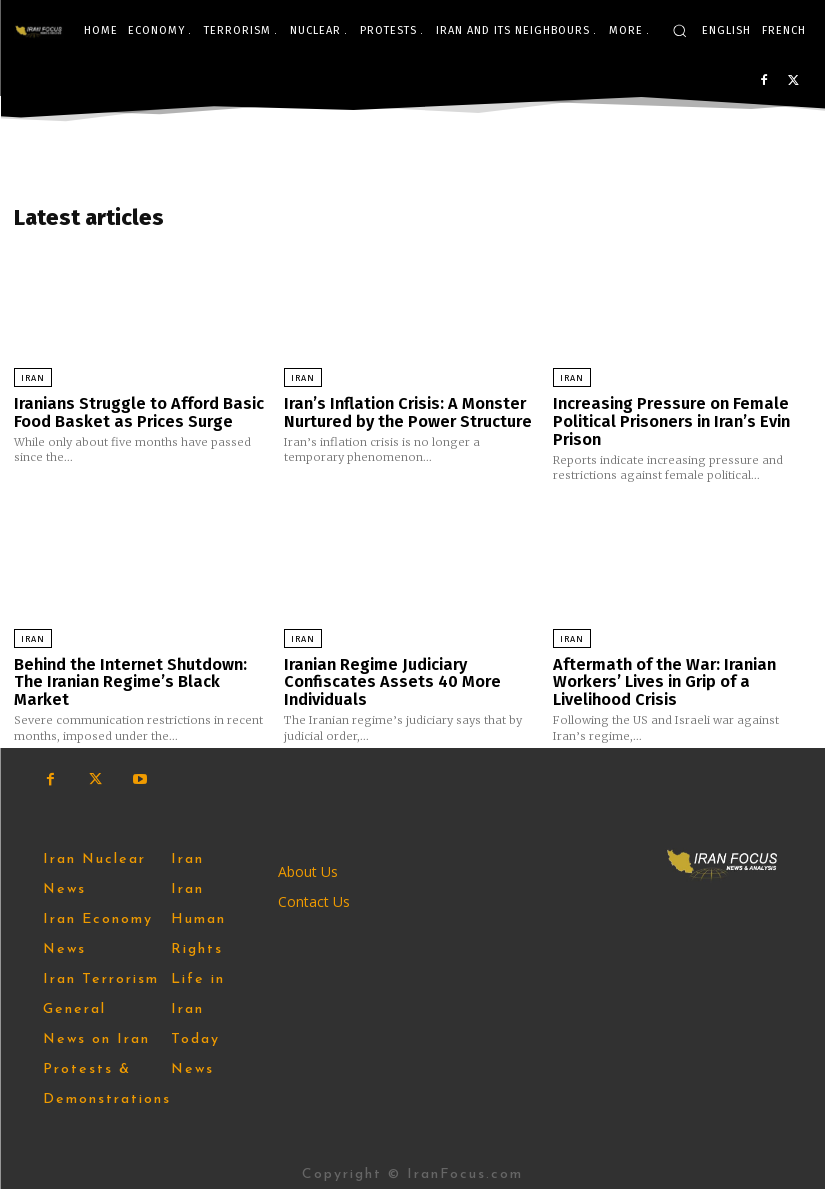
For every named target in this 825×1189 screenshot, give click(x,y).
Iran (33, 378)
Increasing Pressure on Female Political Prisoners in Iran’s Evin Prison (666, 419)
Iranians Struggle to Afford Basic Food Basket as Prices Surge (133, 411)
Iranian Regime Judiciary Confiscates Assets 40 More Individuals (385, 675)
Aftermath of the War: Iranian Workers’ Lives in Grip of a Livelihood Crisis (659, 675)
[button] (679, 30)
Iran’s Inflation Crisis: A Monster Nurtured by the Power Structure (403, 411)
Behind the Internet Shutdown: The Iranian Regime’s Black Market (141, 667)
